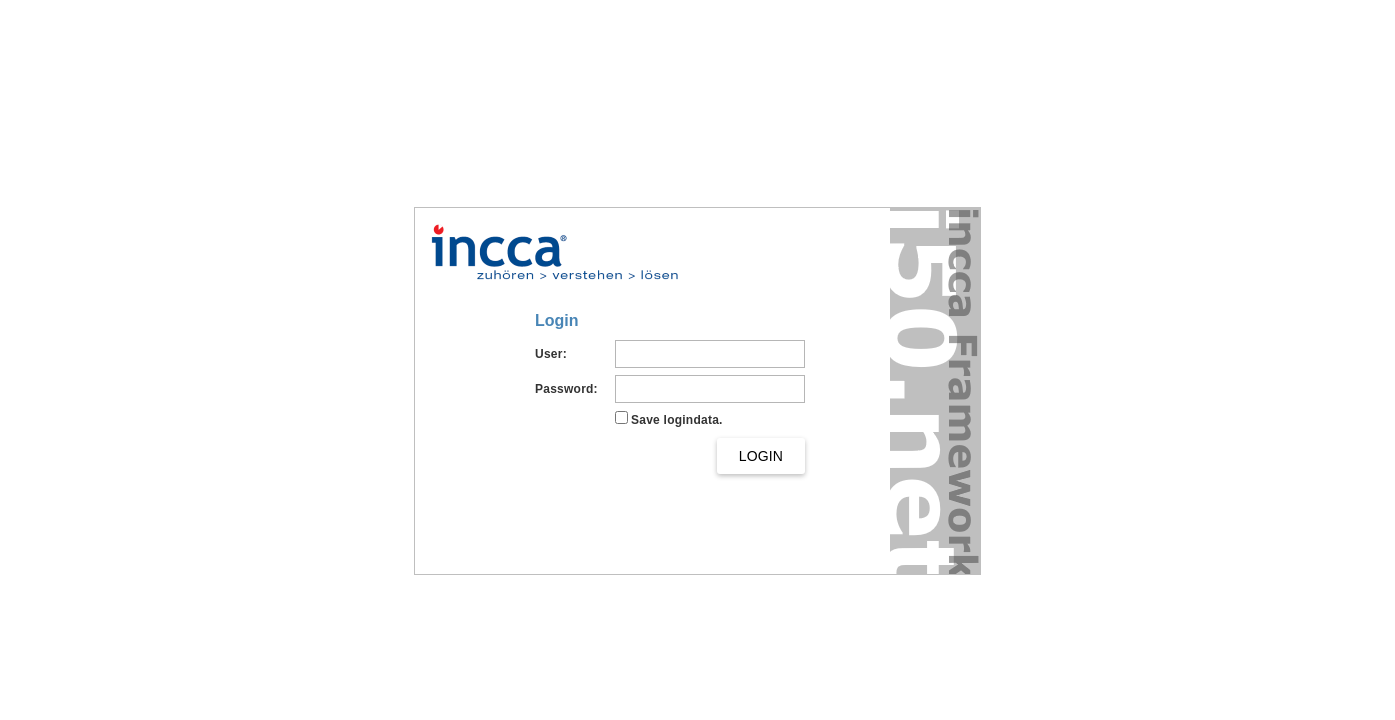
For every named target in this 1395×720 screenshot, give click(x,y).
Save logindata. (677, 420)
